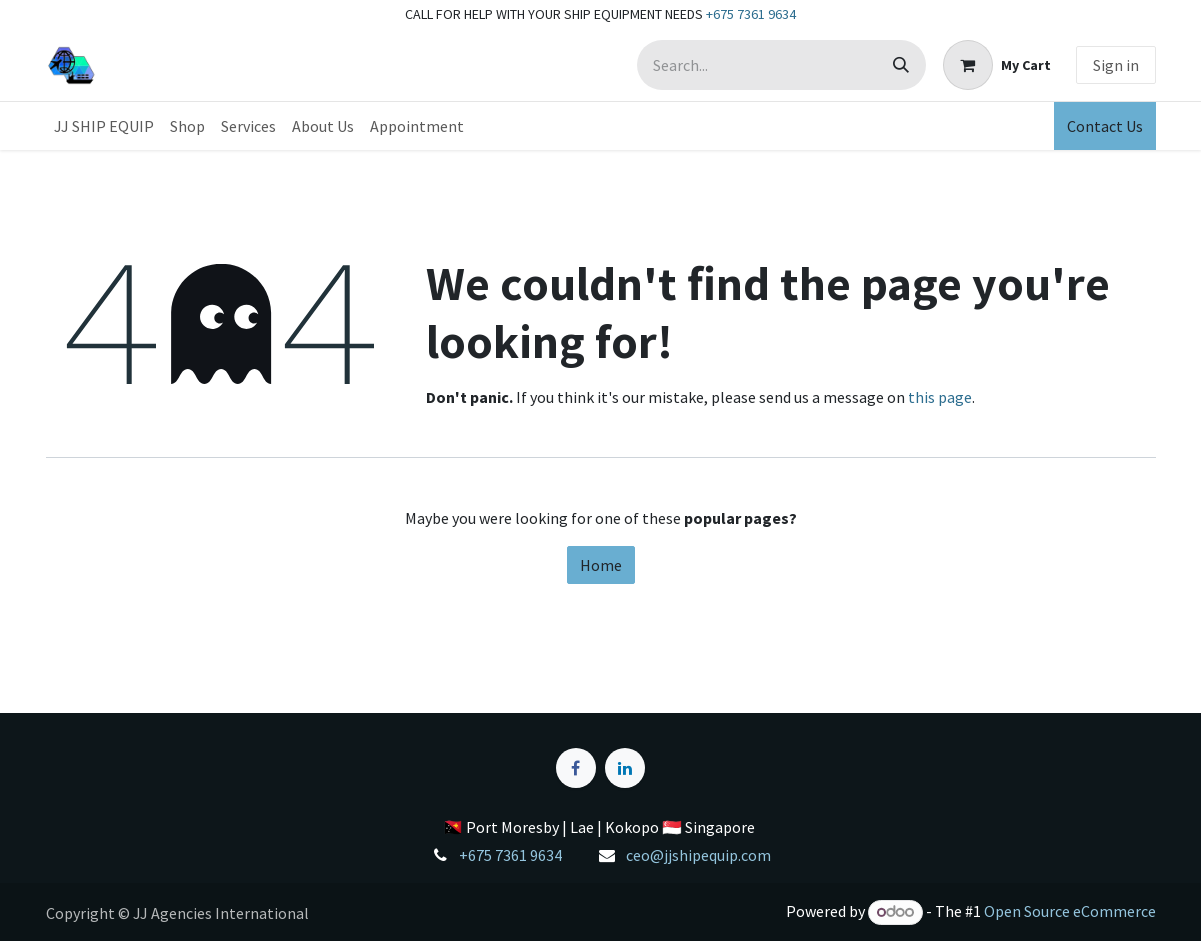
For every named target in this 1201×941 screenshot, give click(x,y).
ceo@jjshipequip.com (698, 855)
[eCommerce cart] (997, 65)
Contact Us (1105, 126)
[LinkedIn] (625, 768)
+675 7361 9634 (751, 14)
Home (601, 565)
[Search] (901, 65)
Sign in (1116, 65)
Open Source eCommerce (1070, 911)
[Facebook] (576, 768)
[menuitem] (104, 126)
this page (940, 397)
